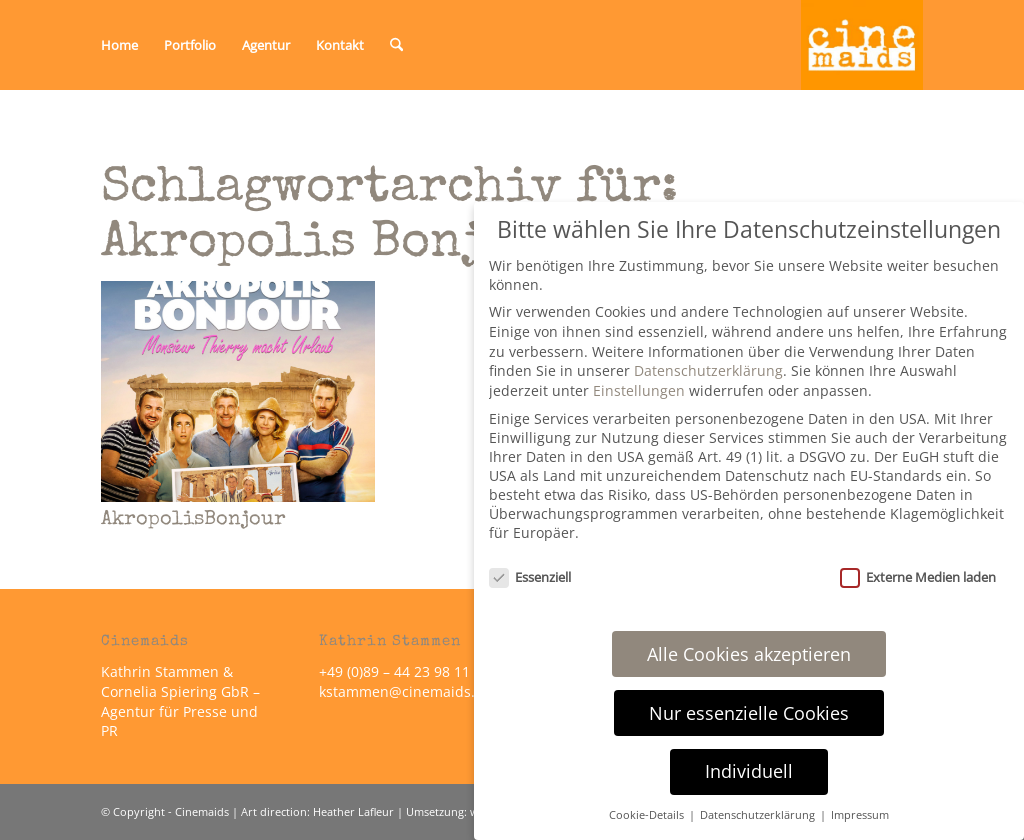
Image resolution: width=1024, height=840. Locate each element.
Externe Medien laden (918, 577)
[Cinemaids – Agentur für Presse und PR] (862, 45)
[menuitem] (119, 45)
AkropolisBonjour (193, 520)
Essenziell (530, 577)
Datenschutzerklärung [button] (759, 815)
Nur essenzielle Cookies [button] (749, 713)
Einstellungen (639, 390)
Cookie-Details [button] (648, 815)
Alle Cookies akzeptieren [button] (749, 654)
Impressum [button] (860, 815)
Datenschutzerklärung (708, 370)
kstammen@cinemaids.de (407, 691)
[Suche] (396, 45)
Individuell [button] (749, 771)
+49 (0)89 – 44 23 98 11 (394, 671)
